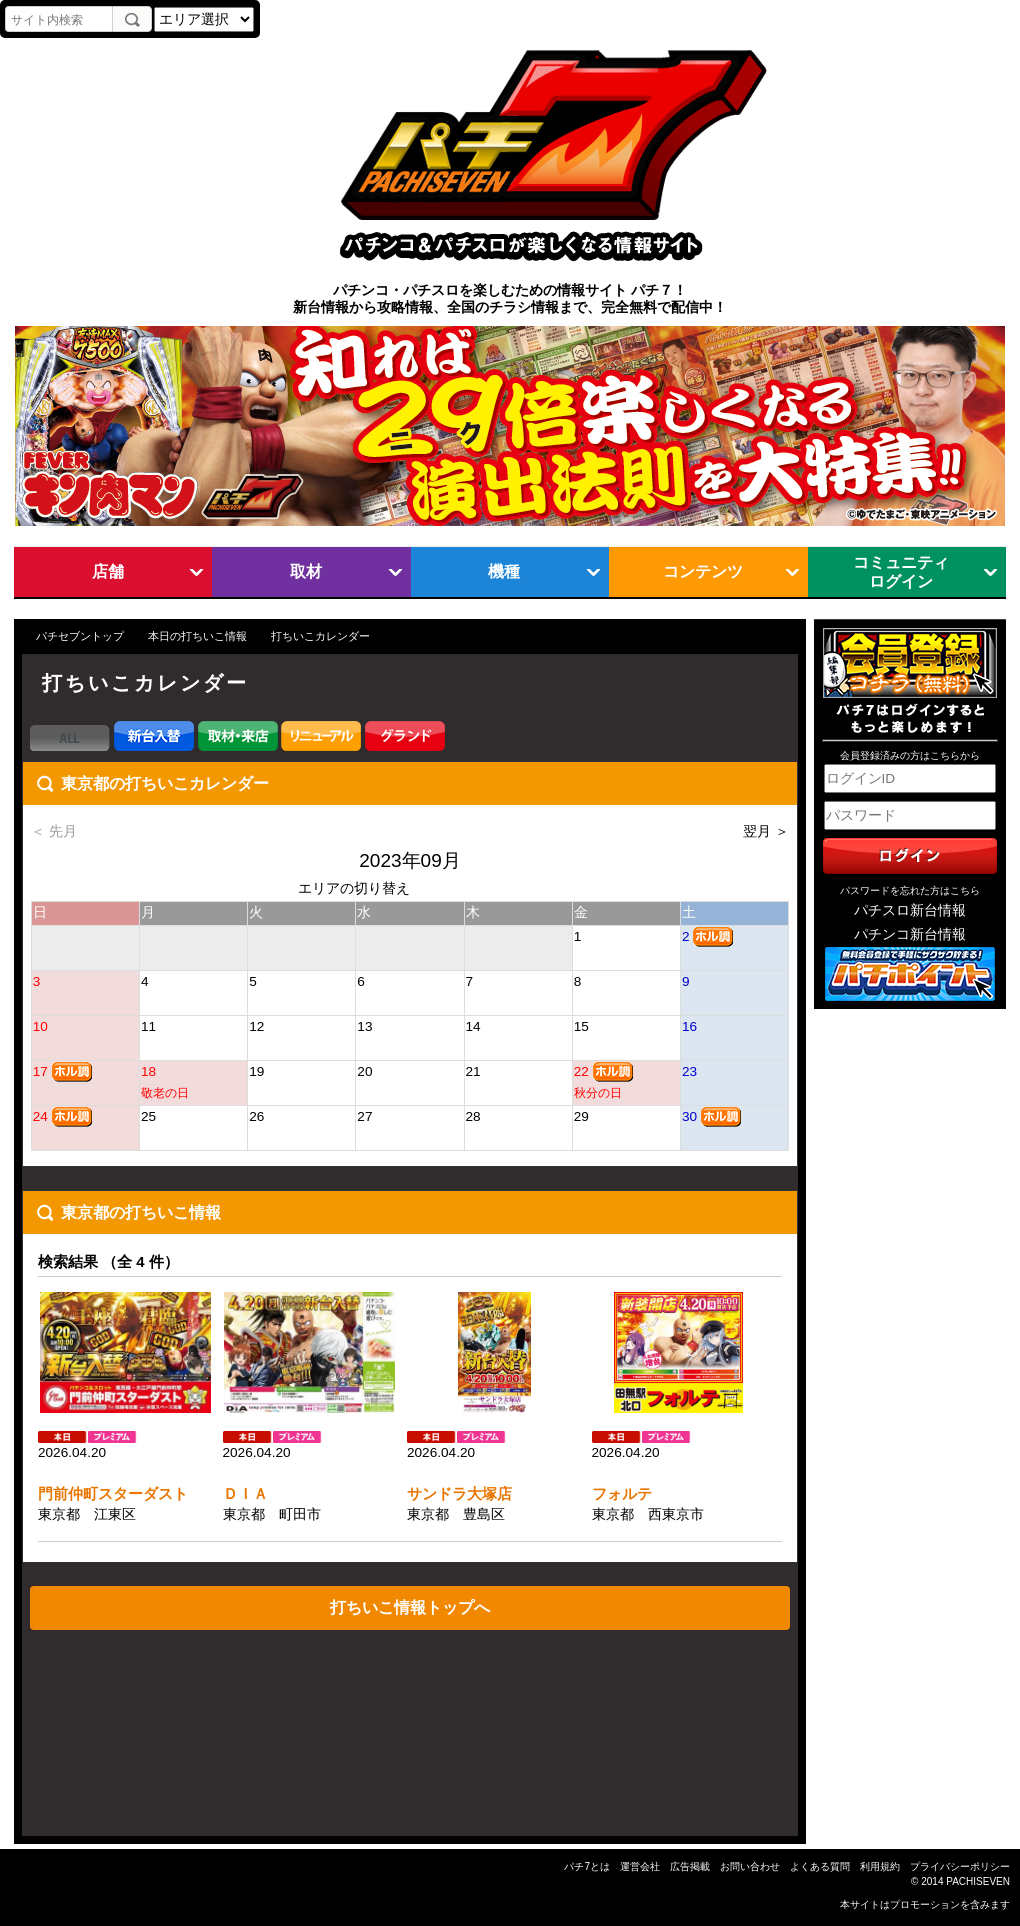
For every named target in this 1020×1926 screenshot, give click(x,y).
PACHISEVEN (978, 1881)
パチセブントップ (80, 636)
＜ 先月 (54, 831)
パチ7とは (587, 1866)
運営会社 (640, 1866)
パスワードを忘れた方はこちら (910, 890)
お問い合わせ (750, 1866)
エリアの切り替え (354, 888)
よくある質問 (820, 1866)
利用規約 (880, 1866)
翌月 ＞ (766, 831)
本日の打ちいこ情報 (197, 636)
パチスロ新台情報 (910, 910)
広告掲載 (690, 1866)
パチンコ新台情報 (910, 934)
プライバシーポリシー (960, 1866)
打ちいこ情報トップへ (410, 1607)
